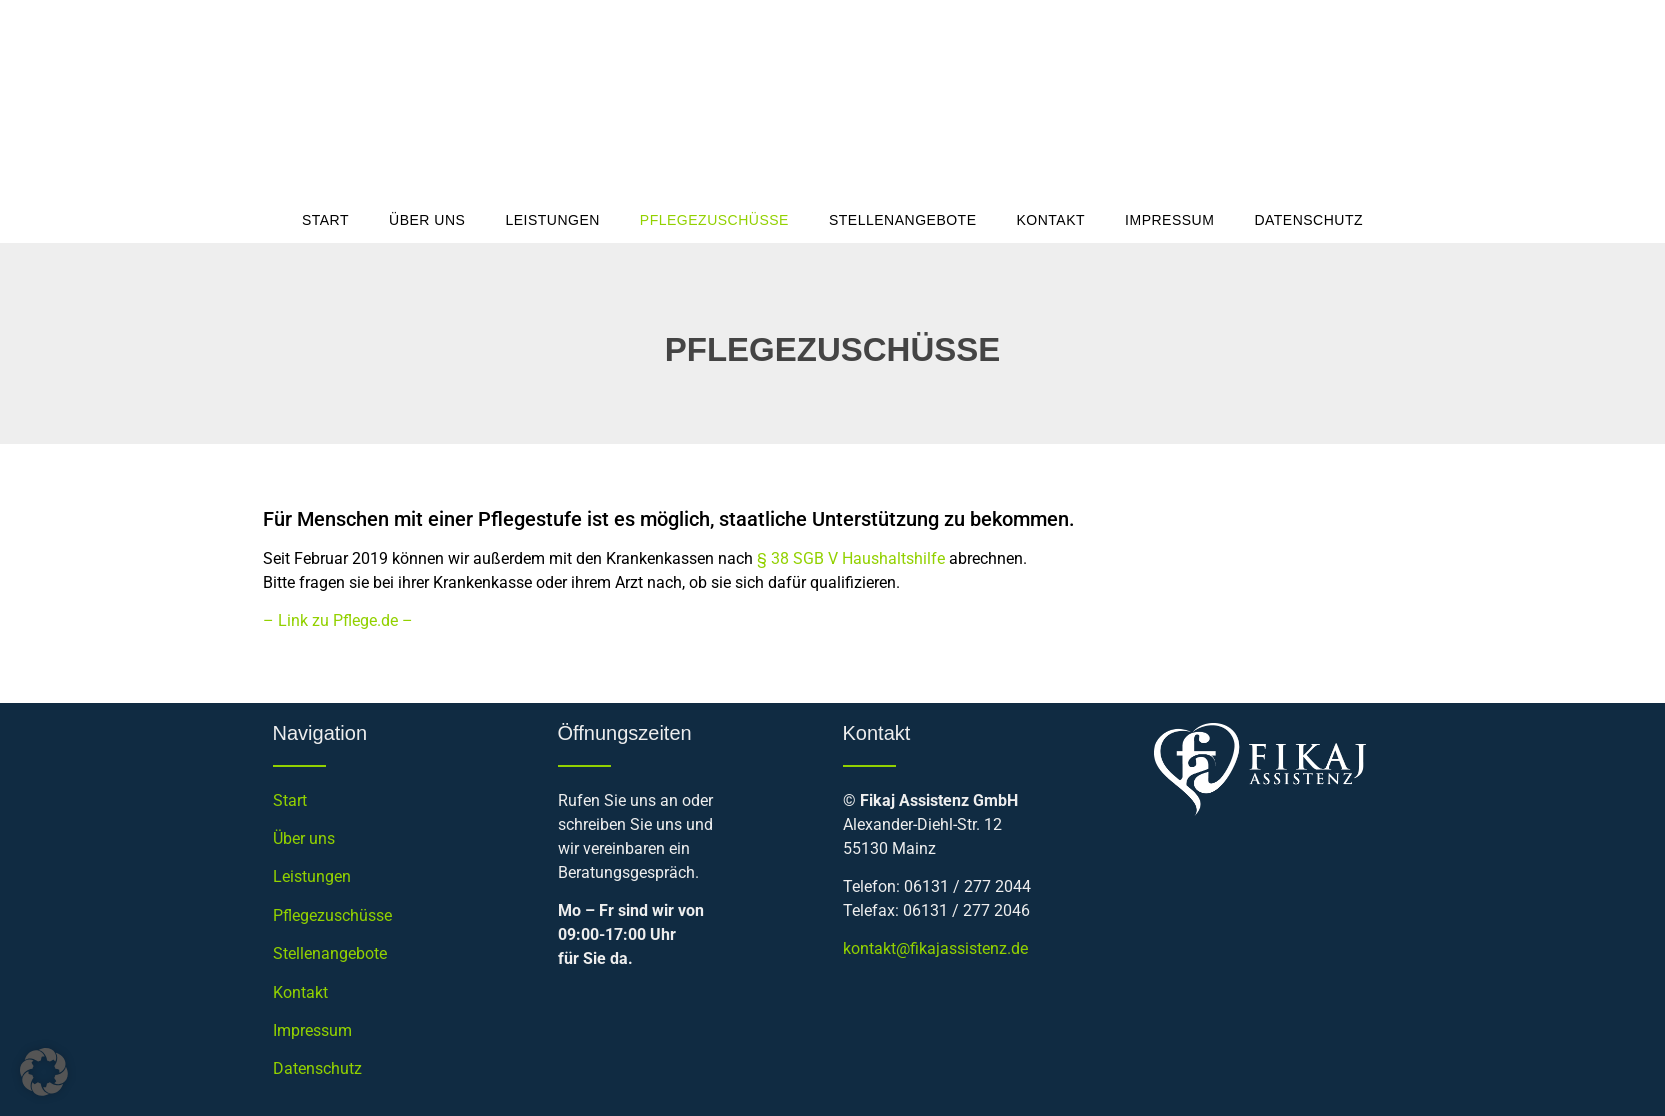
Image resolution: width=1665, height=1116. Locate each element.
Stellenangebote (903, 220)
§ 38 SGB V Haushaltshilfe (851, 558)
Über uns (427, 220)
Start (325, 220)
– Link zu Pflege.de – (338, 620)
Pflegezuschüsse (714, 220)
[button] (44, 1072)
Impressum (1169, 220)
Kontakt (1051, 220)
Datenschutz (1308, 220)
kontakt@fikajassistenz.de (935, 948)
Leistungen (552, 220)
